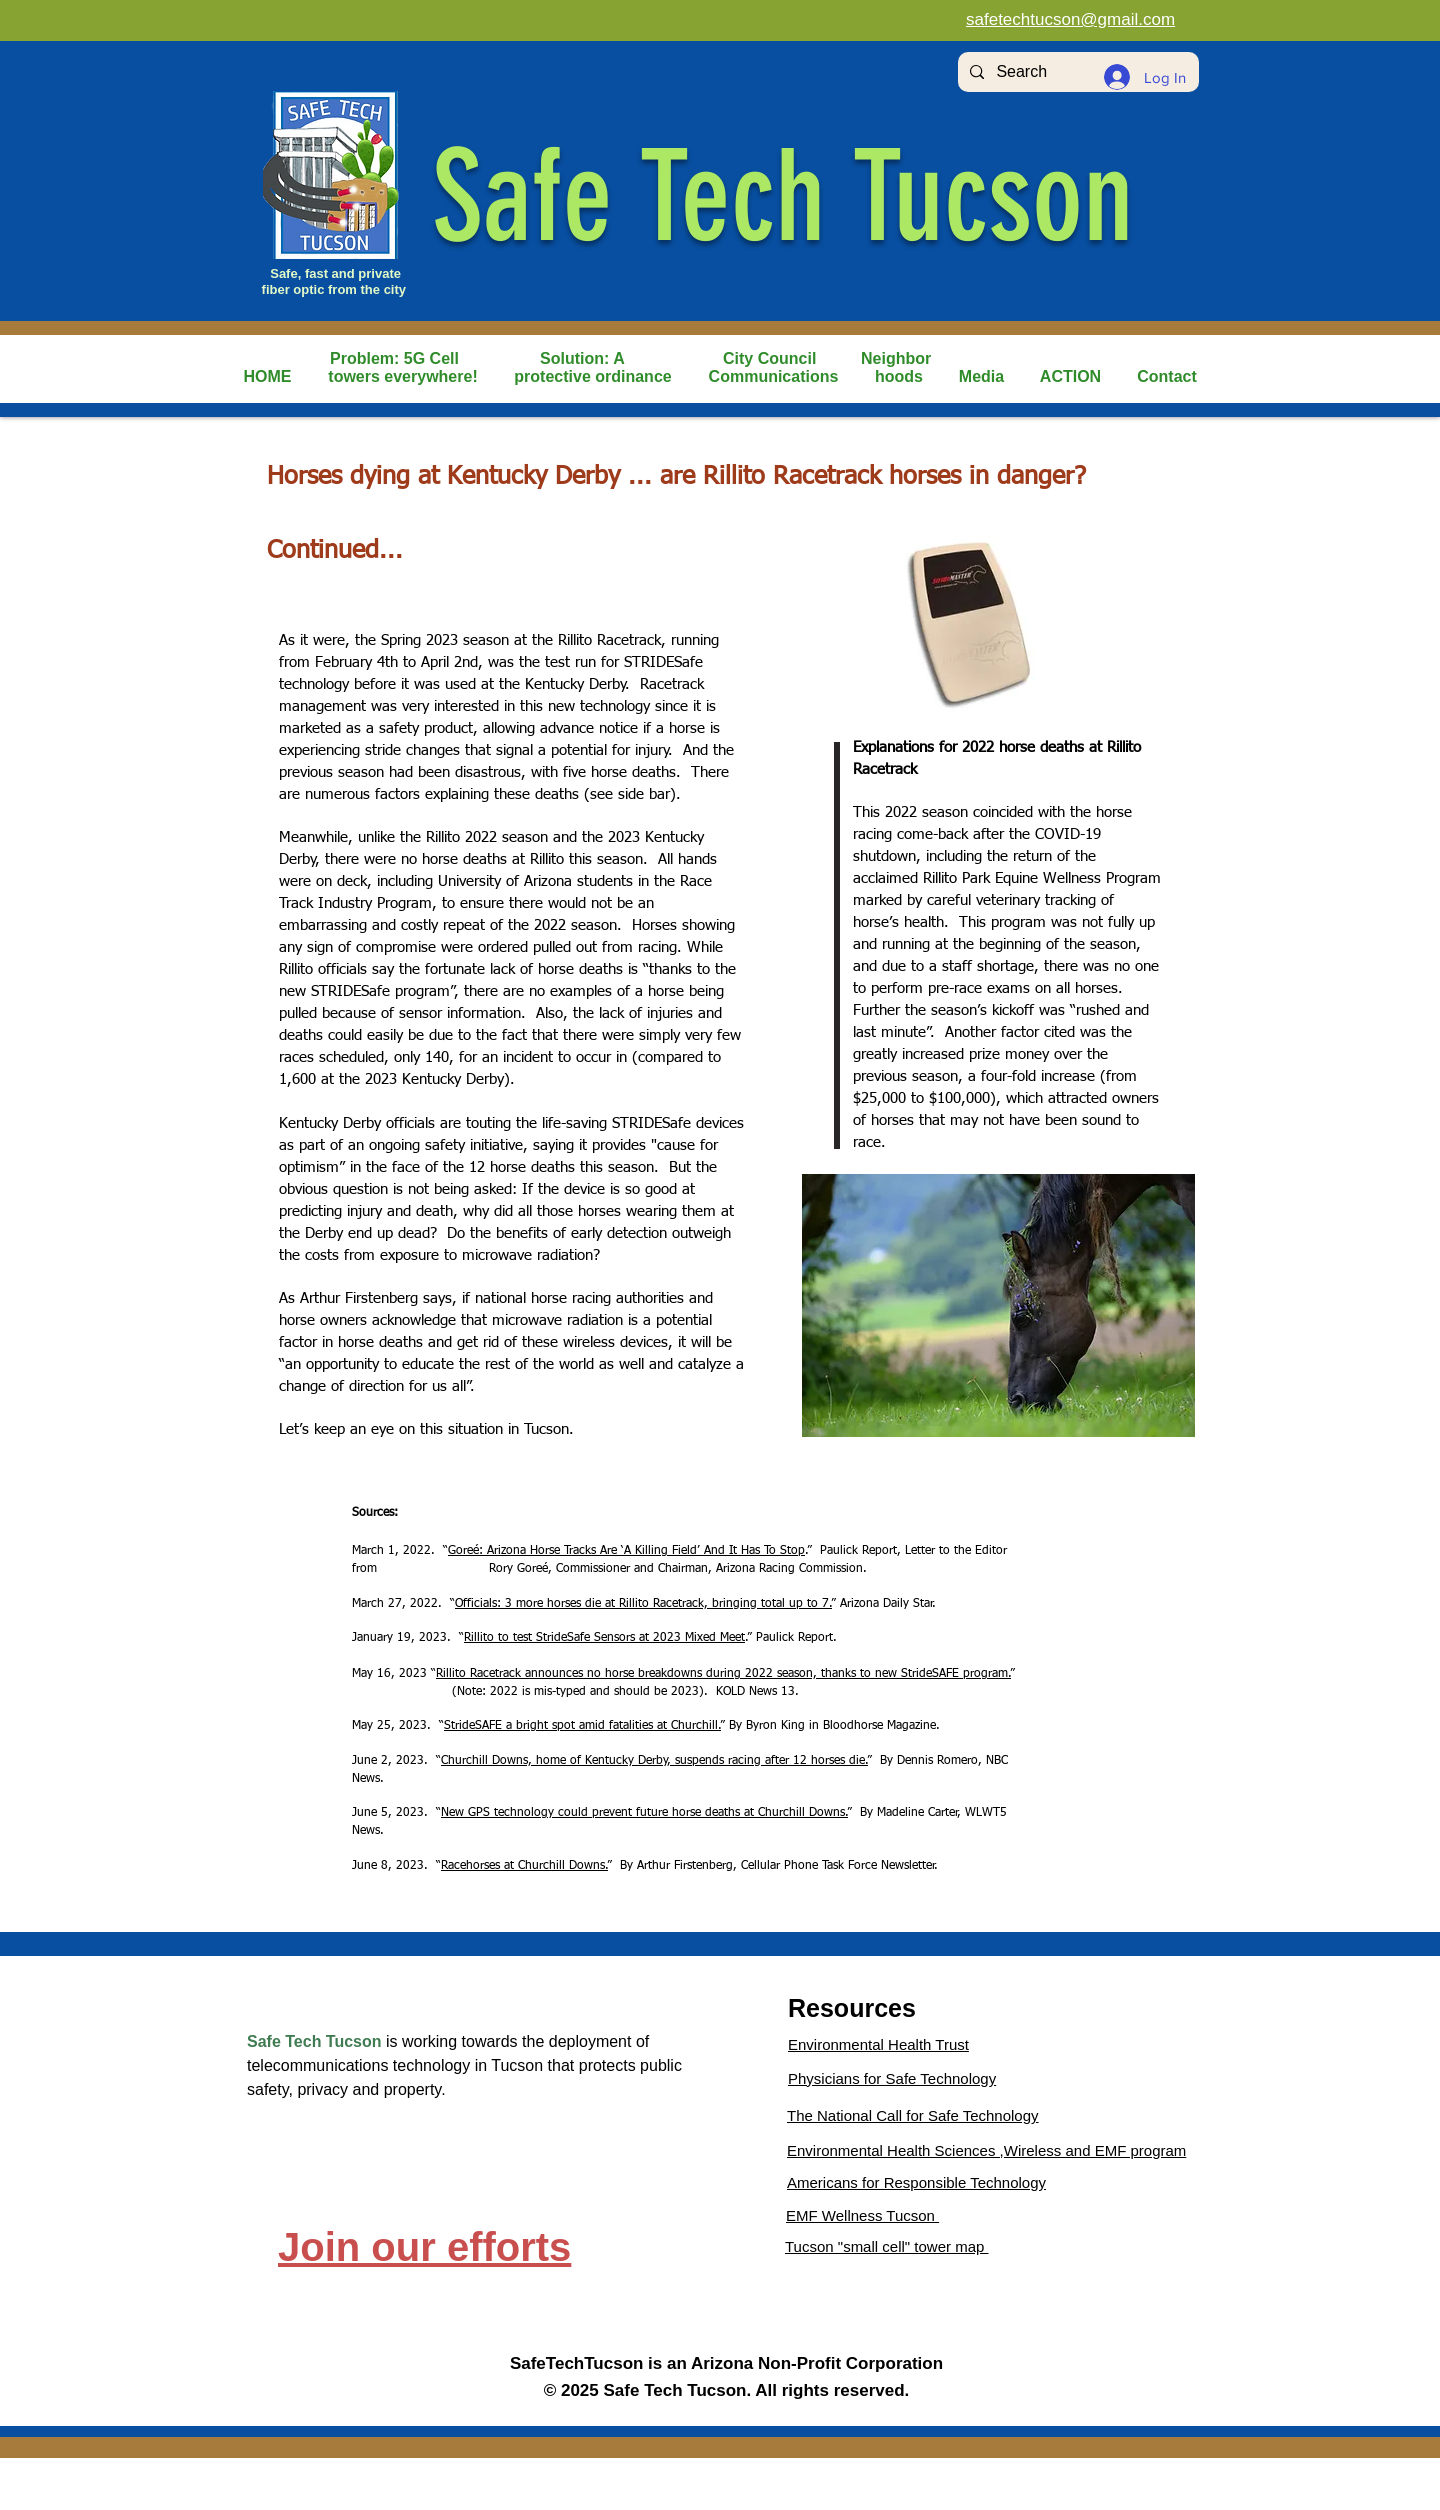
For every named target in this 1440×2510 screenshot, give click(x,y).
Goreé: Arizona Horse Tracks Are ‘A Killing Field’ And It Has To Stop (626, 1551)
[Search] (1076, 72)
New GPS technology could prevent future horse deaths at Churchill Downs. (644, 1813)
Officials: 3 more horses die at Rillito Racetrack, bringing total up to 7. (643, 1604)
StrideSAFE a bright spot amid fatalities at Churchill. (582, 1726)
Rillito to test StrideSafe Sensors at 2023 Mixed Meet (604, 1638)
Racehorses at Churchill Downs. (524, 1866)
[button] (403, 376)
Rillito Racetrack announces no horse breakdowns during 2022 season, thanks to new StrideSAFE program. (723, 1674)
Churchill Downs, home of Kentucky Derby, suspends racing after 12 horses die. (654, 1761)
